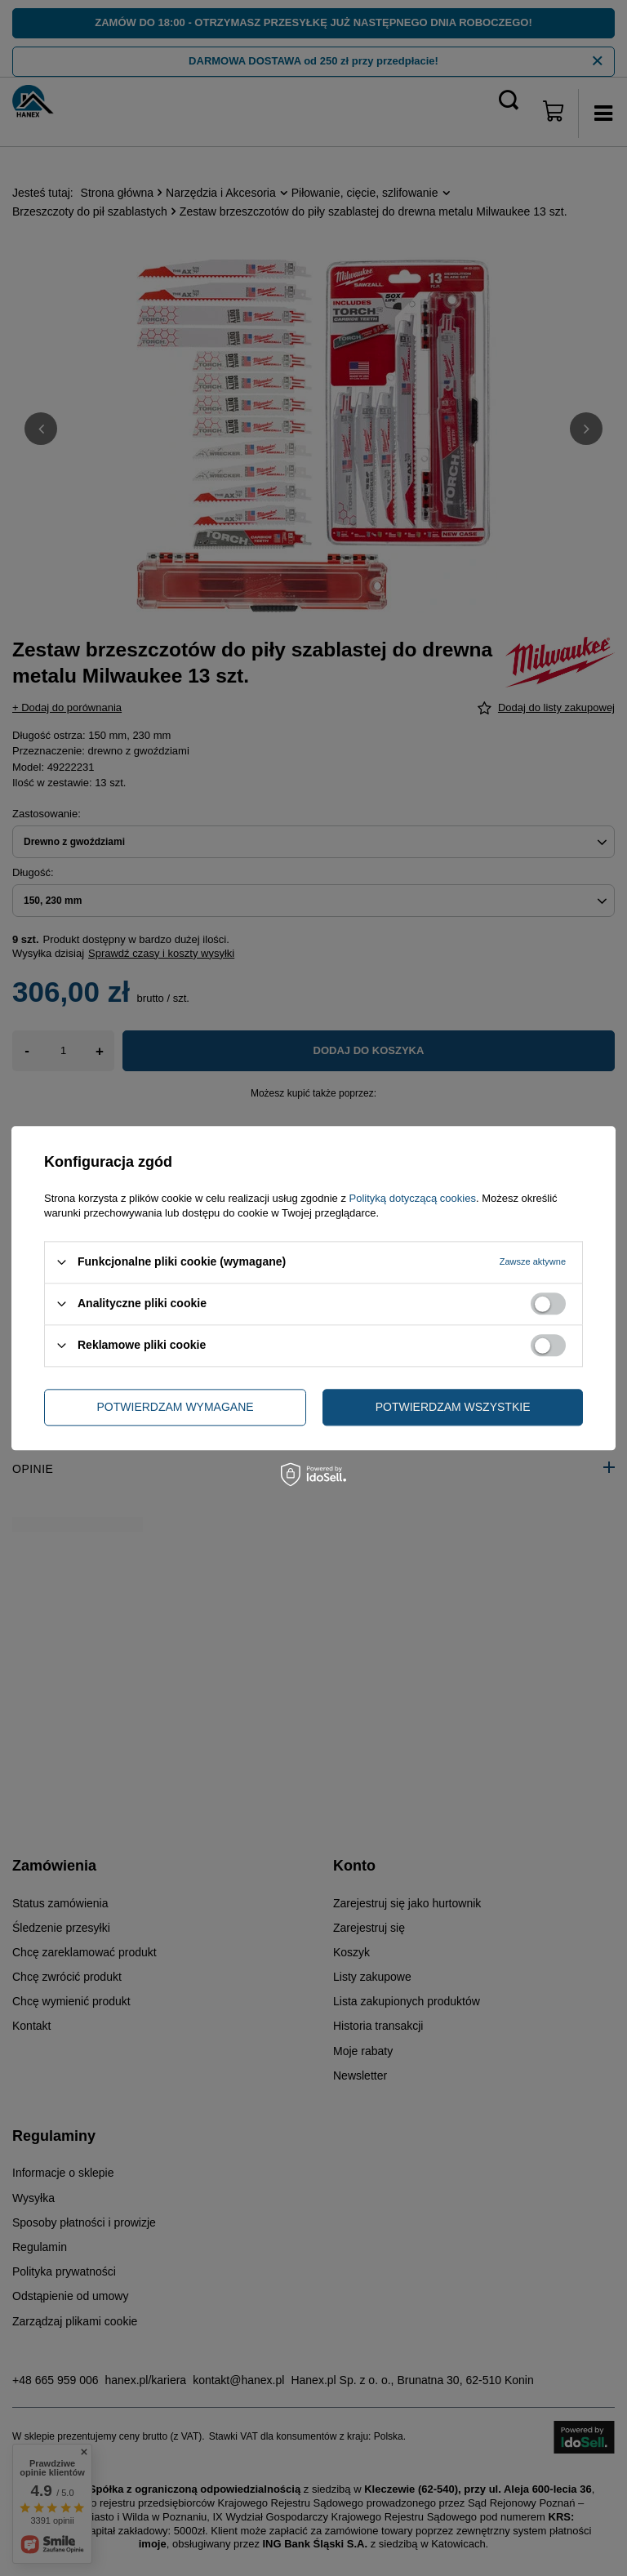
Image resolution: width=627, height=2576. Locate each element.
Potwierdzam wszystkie (453, 1406)
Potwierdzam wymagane (175, 1406)
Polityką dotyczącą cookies (412, 1198)
